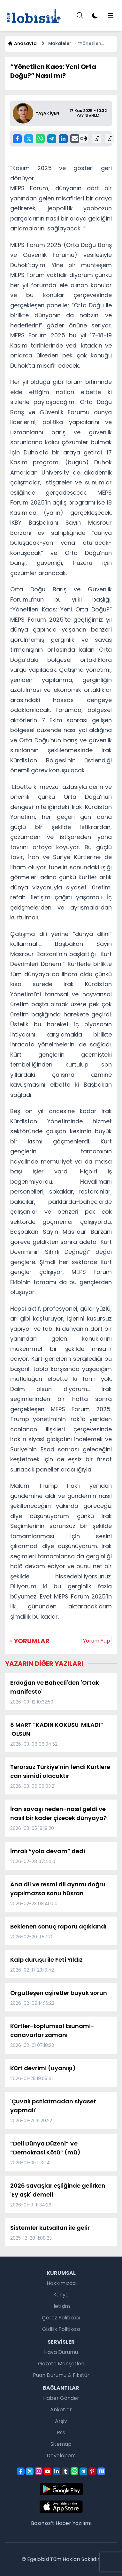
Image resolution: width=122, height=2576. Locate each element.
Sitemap (61, 2444)
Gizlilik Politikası (61, 2329)
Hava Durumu (61, 2352)
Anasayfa (22, 43)
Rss (61, 2432)
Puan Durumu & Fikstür (61, 2375)
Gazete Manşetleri (61, 2363)
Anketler (61, 2409)
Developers (61, 2455)
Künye (61, 2294)
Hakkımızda (61, 2283)
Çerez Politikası (61, 2317)
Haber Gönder (61, 2398)
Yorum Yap (96, 1640)
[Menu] (79, 15)
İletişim (61, 2306)
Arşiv (61, 2421)
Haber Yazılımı (73, 2523)
